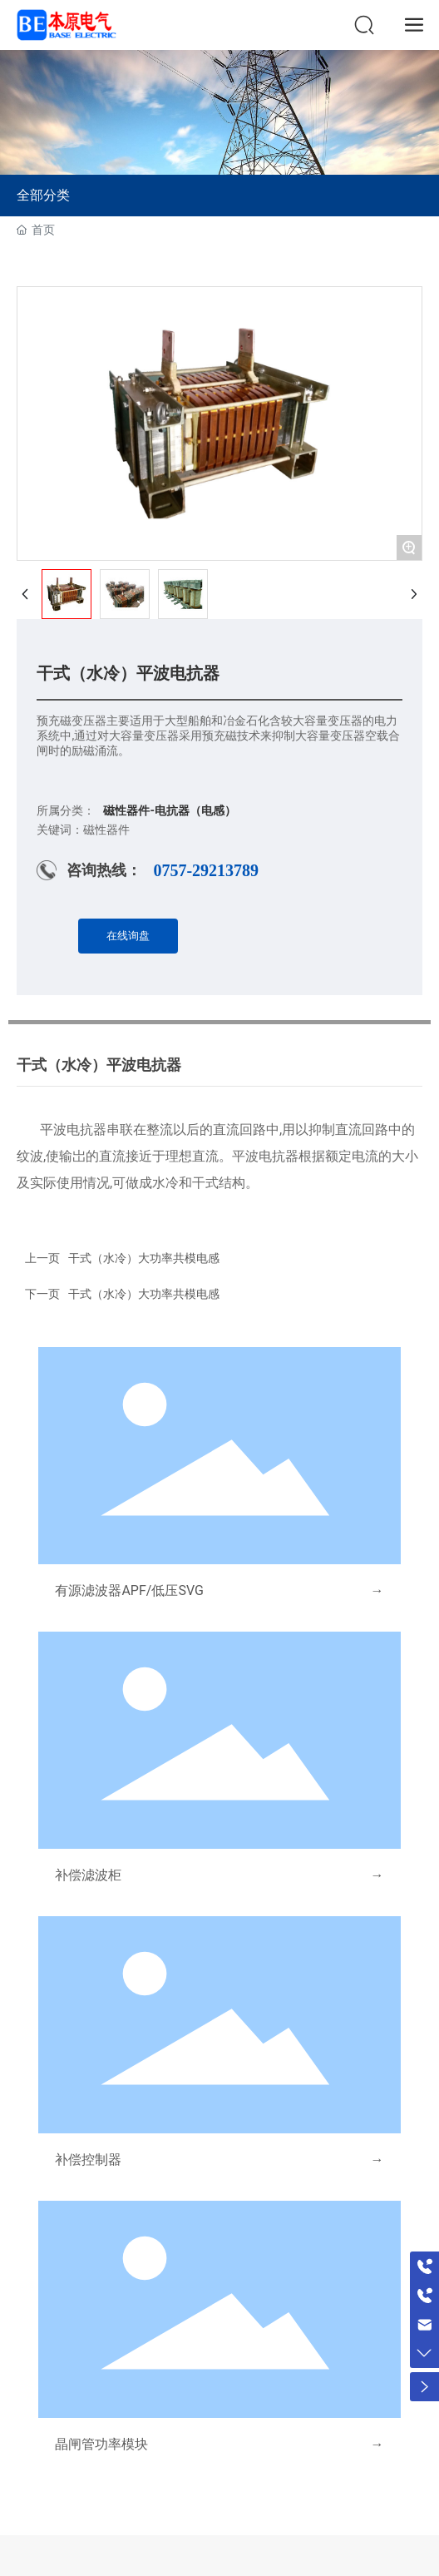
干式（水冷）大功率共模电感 (144, 1293)
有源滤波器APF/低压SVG (129, 1590)
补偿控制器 (88, 2159)
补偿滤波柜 (88, 1875)
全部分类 (43, 195)
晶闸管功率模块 (101, 2444)
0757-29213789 (206, 870)
